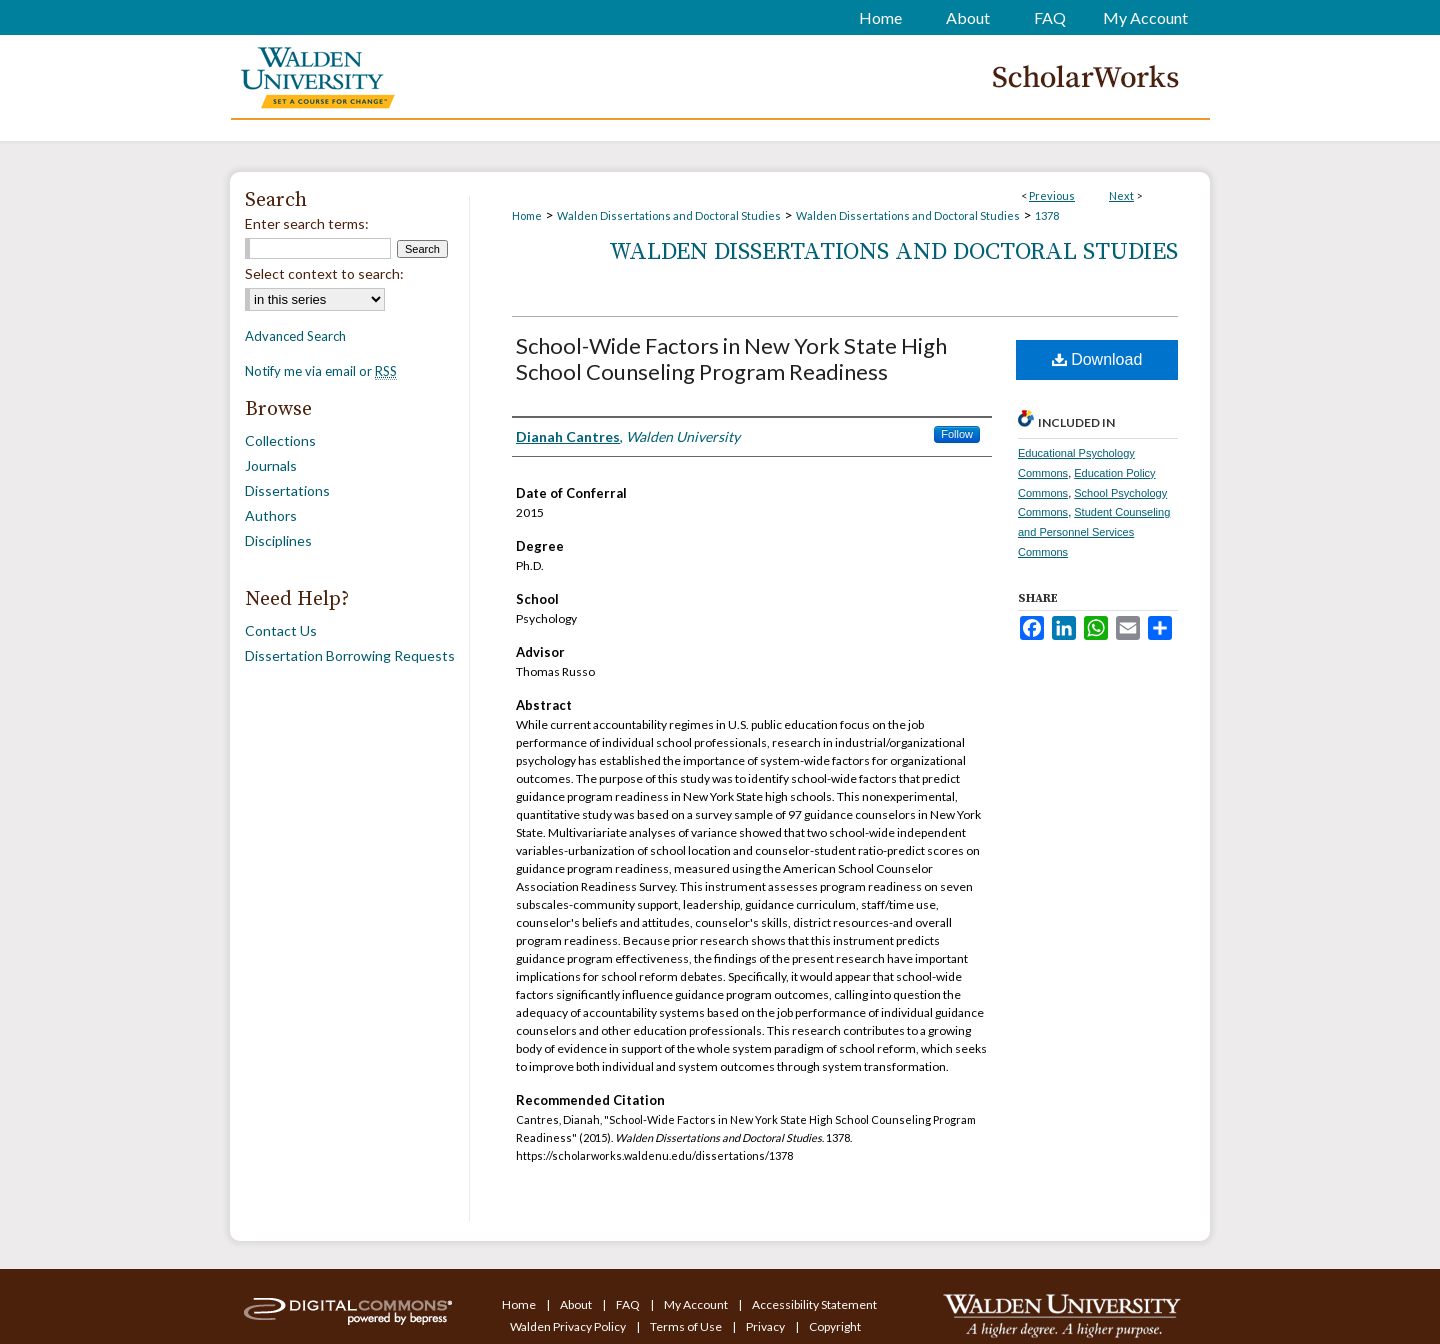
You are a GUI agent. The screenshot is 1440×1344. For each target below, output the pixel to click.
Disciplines (278, 540)
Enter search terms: (307, 223)
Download (1097, 359)
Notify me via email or (321, 371)
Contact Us (281, 630)
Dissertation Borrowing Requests (350, 655)
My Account (697, 1304)
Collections (280, 440)
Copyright (835, 1326)
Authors (271, 515)
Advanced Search (295, 336)
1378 (1047, 215)
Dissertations (287, 490)
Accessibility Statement (814, 1304)
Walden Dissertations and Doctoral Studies (669, 215)
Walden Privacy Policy (569, 1326)
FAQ (629, 1304)
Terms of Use (687, 1326)
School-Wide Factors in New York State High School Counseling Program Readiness (731, 358)
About (577, 1304)
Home (527, 215)
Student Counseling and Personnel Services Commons (1094, 532)
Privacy (766, 1326)
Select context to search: (324, 273)
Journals (271, 465)
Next (1121, 195)
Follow (957, 434)
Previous (1052, 195)
